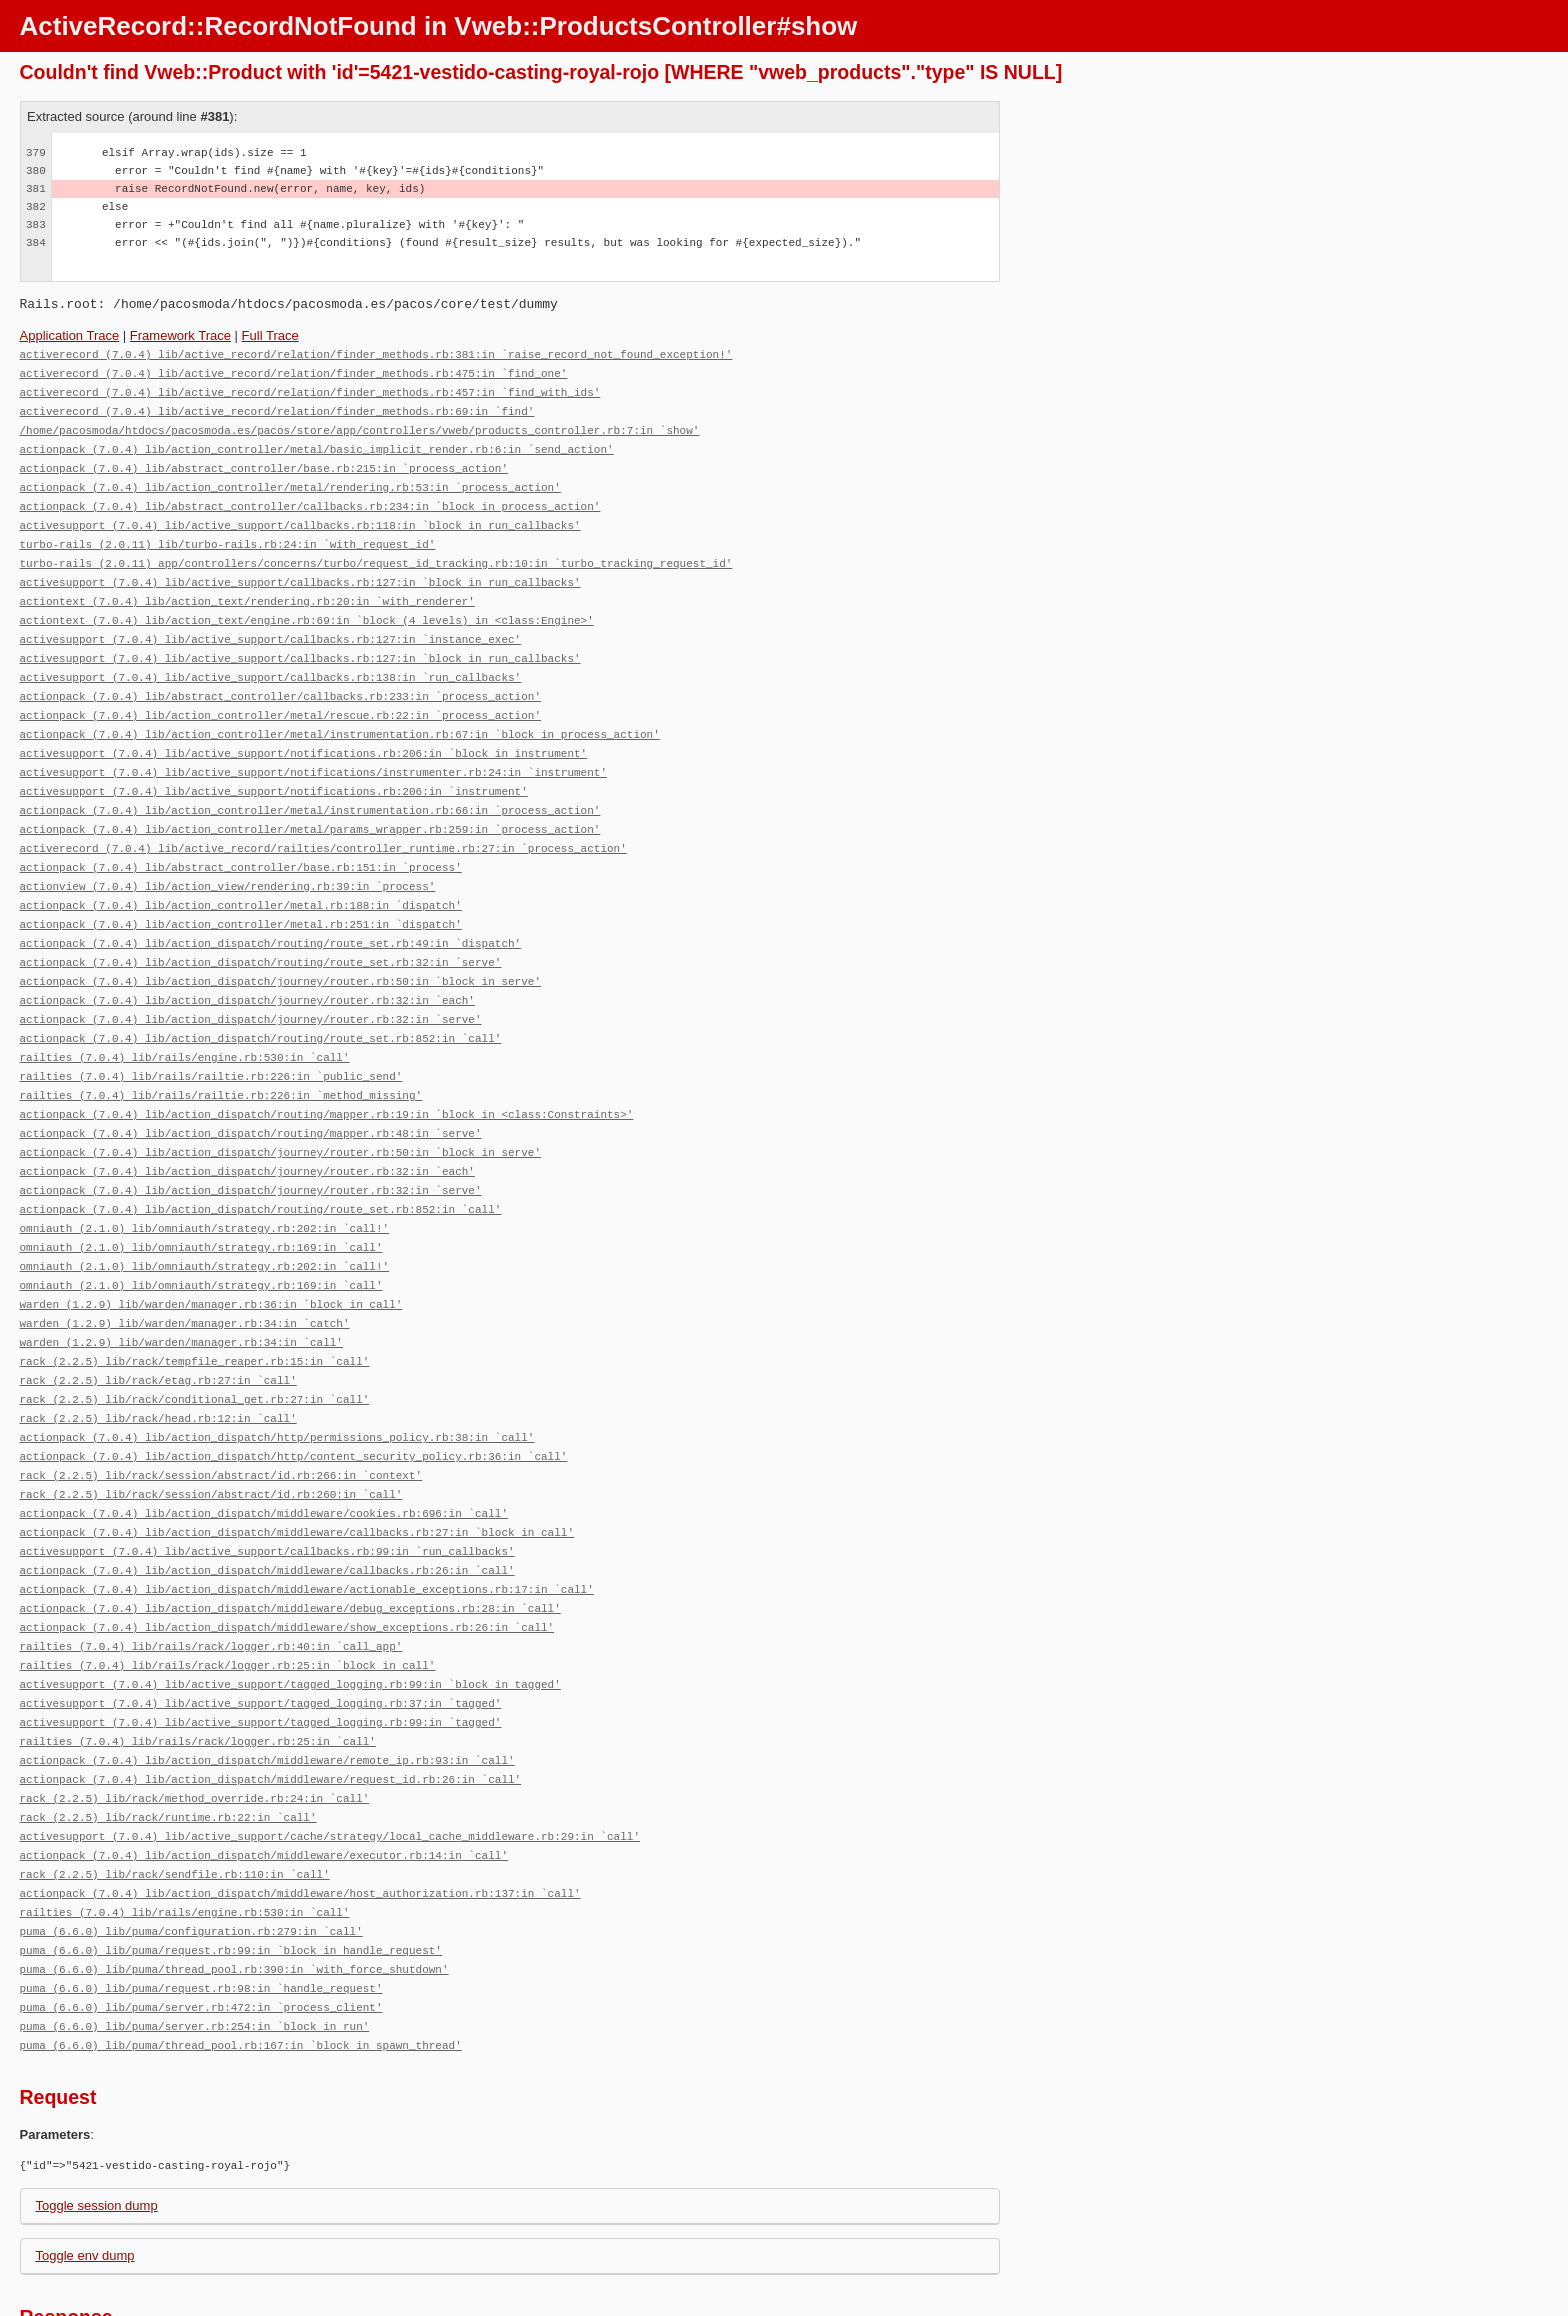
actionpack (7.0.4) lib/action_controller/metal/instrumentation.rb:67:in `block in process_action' (340, 713)
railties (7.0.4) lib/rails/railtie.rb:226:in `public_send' (211, 1037)
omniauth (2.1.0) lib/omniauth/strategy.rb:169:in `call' (201, 1199)
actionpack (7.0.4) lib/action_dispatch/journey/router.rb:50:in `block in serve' (280, 947)
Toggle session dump (97, 2115)
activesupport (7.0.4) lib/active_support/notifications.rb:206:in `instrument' (274, 767)
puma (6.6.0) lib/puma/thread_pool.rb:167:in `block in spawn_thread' (241, 1955)
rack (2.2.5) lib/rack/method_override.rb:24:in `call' (195, 1721)
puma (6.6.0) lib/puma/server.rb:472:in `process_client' (201, 1919)
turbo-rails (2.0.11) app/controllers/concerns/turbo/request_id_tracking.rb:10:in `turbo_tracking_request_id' (376, 551)
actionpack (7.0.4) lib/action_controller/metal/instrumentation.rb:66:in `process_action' (310, 785)
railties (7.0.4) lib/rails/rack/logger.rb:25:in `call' (198, 1667)
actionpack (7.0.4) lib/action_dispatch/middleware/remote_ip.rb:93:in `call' (267, 1685)
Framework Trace (180, 335)
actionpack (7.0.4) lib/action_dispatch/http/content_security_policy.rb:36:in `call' (294, 1397)
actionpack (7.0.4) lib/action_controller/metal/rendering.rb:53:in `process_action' (290, 479)
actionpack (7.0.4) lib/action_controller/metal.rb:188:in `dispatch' (241, 875)
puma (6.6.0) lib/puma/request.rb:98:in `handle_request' (201, 1901)
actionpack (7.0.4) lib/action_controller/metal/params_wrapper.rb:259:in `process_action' (310, 803)
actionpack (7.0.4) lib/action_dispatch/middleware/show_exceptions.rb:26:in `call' (287, 1559)
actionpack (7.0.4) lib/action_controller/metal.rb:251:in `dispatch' (241, 893)
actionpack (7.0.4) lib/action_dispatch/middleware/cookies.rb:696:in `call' (264, 1451)
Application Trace (70, 335)
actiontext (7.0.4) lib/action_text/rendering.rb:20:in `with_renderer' (247, 587)
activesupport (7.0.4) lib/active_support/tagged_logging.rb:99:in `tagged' (261, 1649)
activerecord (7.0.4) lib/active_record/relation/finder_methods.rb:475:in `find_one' (294, 371)
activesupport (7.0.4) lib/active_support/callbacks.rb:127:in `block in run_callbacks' (300, 569)
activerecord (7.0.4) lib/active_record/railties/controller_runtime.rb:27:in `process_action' (323, 821)
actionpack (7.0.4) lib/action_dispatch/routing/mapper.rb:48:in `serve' (251, 1091)
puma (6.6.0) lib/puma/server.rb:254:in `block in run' (195, 1937)
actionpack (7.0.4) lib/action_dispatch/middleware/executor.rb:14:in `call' (264, 1775)
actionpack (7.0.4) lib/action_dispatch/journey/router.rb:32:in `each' (247, 965)
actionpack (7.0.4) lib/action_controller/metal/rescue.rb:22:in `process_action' (280, 695)
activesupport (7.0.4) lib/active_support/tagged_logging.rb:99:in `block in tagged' (290, 1613)
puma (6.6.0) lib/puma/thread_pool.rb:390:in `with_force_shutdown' (234, 1883)
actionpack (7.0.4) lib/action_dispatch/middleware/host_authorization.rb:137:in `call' (300, 1811)
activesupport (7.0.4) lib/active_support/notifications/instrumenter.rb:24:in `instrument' (313, 749)
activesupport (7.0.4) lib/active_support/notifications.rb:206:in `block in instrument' (304, 731)
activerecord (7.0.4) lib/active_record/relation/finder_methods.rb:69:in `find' (277, 407)
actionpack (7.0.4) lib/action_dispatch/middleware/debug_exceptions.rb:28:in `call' (290, 1541)
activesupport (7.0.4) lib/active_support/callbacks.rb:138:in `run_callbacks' (271, 659)
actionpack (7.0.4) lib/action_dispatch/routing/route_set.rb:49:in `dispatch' (271, 911)
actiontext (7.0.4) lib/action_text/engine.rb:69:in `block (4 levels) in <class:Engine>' (307, 605)
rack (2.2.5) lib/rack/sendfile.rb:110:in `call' (175, 1793)
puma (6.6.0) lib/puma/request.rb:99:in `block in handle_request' (231, 1865)
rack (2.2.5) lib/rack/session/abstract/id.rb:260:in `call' (211, 1433)
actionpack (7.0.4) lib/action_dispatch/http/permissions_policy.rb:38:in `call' (277, 1379)
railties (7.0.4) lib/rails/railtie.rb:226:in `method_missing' (221, 1055)
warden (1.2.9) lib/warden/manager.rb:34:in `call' (181, 1289)
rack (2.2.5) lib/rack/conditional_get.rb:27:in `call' (195, 1343)
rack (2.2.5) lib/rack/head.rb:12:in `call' (158, 1361)
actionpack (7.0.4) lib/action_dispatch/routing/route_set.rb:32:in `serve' (261, 929)
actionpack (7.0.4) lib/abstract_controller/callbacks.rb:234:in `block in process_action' (310, 497)
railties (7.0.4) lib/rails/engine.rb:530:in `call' (185, 1019)
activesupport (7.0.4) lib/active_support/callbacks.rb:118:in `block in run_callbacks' (300, 515)
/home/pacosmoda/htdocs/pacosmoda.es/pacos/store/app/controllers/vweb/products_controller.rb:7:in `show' (360, 425)
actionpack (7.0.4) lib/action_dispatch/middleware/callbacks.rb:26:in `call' (267, 1505)
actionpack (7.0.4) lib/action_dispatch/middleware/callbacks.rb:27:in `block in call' (297, 1469)
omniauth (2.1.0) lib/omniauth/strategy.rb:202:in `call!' (205, 1181)
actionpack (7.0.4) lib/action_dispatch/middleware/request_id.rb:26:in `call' (271, 1703)
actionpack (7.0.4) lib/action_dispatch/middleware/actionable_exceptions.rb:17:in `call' (307, 1523)
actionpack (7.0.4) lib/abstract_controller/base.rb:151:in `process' (241, 839)
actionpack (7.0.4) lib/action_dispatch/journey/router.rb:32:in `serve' (251, 983)
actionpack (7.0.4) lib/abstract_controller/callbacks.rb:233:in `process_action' (280, 677)
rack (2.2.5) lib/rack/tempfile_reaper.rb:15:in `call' (195, 1307)
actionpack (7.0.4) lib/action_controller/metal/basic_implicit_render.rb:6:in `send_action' (317, 443)
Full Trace (270, 335)
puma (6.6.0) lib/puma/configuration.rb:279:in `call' (191, 1847)
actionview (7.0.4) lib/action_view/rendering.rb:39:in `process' (228, 857)
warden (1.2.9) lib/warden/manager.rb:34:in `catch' (185, 1271)
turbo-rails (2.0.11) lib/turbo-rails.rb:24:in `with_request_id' (228, 533)
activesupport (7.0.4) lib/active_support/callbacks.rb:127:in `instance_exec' (271, 623)
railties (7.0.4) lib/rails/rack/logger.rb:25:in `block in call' (228, 1595)
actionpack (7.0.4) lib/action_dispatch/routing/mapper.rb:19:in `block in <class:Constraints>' (327, 1073)
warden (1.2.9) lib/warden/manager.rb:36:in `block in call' (211, 1253)
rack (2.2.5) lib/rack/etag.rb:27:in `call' (158, 1325)
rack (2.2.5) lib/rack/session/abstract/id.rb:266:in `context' (221, 1415)
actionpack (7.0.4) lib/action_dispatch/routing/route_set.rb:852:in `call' (261, 1001)
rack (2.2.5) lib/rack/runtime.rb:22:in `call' (168, 1739)
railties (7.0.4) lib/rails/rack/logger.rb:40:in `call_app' (211, 1577)
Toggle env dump (85, 2165)
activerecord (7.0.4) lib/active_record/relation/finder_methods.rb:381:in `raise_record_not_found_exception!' (376, 353)
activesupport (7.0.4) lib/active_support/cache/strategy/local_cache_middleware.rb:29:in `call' (330, 1757)
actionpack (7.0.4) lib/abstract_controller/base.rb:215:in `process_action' (264, 461)
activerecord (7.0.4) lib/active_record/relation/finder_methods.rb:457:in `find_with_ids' (310, 389)
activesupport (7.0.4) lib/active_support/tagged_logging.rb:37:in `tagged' (261, 1631)
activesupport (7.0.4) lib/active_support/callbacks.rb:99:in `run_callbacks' (267, 1487)
